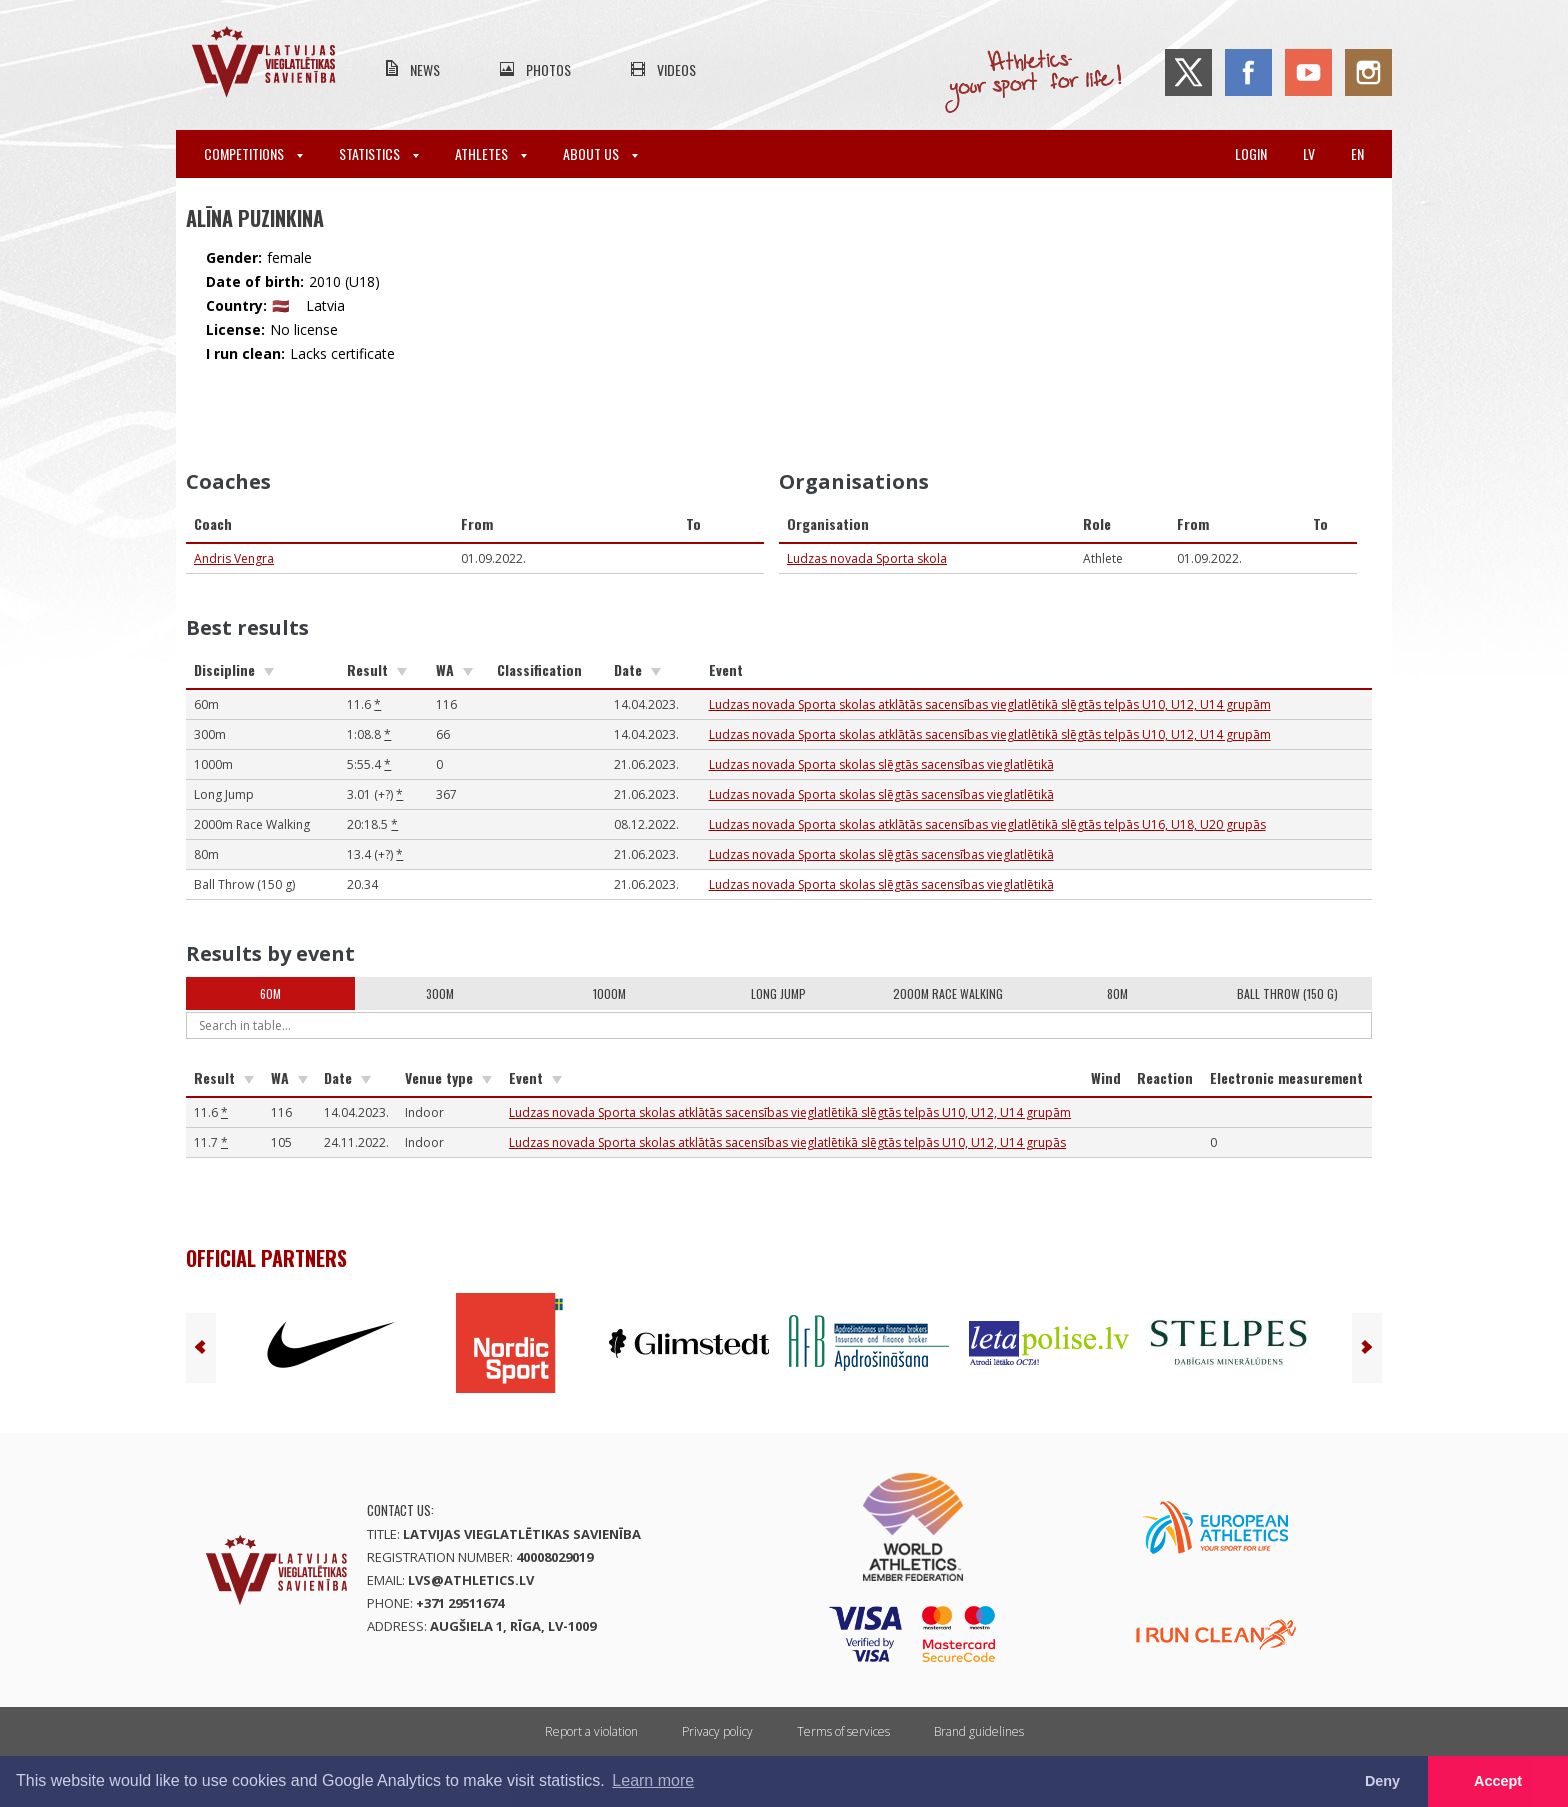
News (425, 69)
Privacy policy (717, 1731)
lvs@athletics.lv (471, 1580)
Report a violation (591, 1731)
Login (1251, 153)
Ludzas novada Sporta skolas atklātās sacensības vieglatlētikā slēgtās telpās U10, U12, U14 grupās (787, 1142)
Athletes (491, 153)
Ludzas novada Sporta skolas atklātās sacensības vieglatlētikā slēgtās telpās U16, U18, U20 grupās (987, 824)
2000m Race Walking (948, 993)
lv (1309, 153)
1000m (609, 993)
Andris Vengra (234, 558)
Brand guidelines (979, 1731)
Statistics (379, 153)
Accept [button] (1498, 1781)
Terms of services (843, 1731)
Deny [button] (1382, 1781)
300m (440, 993)
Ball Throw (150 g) (1287, 993)
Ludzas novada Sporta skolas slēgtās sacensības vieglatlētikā (881, 764)
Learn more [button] (653, 1780)
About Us (600, 153)
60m (270, 993)
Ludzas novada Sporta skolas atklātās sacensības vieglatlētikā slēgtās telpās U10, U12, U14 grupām (990, 704)
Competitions (253, 153)
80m (1117, 993)
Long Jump (778, 993)
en (1357, 153)
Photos (548, 69)
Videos (676, 69)
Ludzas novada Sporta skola (867, 558)
